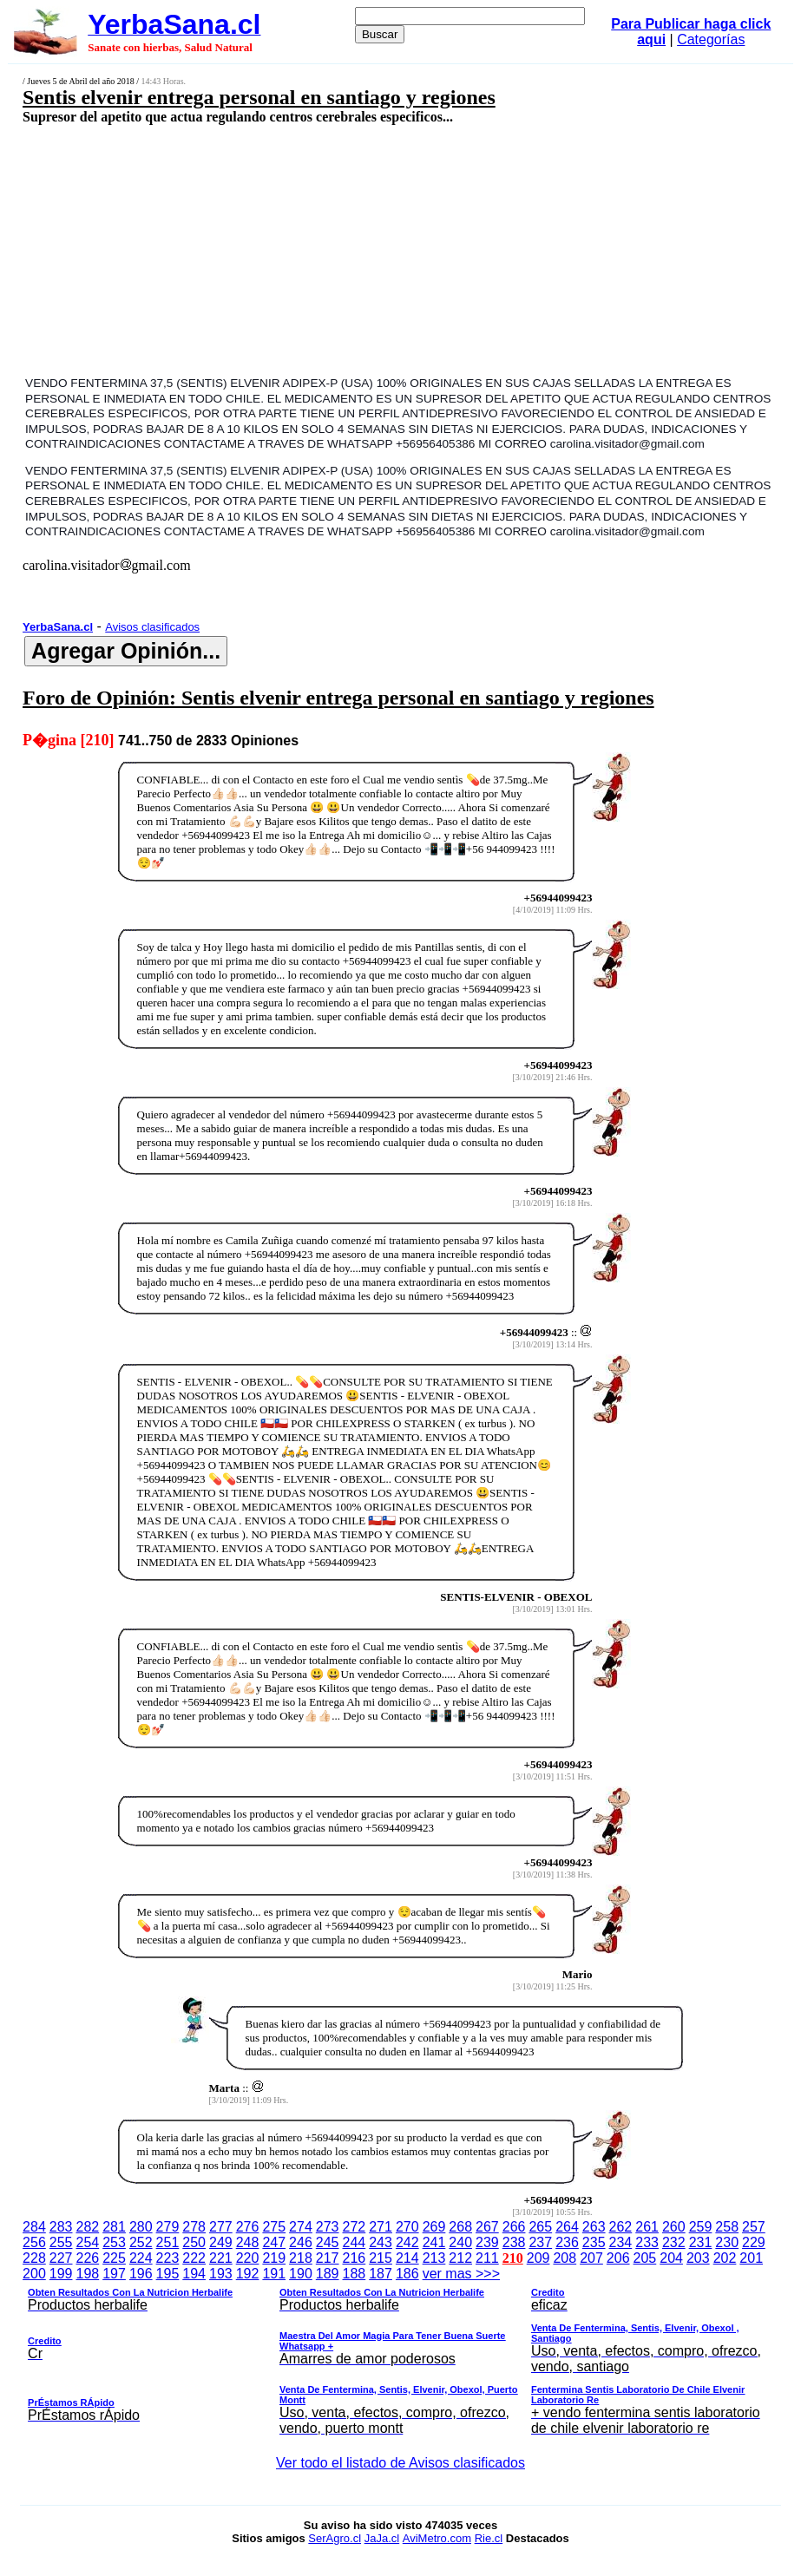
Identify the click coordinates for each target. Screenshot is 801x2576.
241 (434, 2242)
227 (61, 2258)
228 (34, 2258)
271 (380, 2226)
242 (407, 2242)
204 (671, 2258)
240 (460, 2242)
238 (514, 2242)
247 (274, 2242)
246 (300, 2242)
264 (567, 2226)
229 (753, 2242)
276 (247, 2226)
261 (647, 2226)
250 (194, 2242)
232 (674, 2242)
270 (407, 2226)
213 (434, 2258)
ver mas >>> (400, 2354)
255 (61, 2242)
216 (354, 2258)
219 (274, 2258)
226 (87, 2258)
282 (87, 2226)
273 (327, 2226)
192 (247, 2273)
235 (594, 2242)
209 (538, 2258)
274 (300, 2226)
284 (34, 2226)
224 (141, 2258)
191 (274, 2273)
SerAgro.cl (334, 2538)
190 (300, 2273)
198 (87, 2273)
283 (61, 2226)
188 (354, 2273)
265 (540, 2226)
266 (514, 2226)
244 (354, 2242)
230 (727, 2242)
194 (194, 2273)
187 (380, 2273)
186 (407, 2273)
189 (327, 2273)
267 (487, 2226)
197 (114, 2273)
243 (380, 2242)
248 (247, 2242)
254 (87, 2242)
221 (221, 2258)
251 (168, 2242)
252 (141, 2242)
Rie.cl (489, 2538)
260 (674, 2226)
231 (700, 2242)
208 (564, 2258)
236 (567, 2242)
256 (34, 2242)
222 (194, 2258)
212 (460, 2258)
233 (647, 2242)
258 (727, 2226)
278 (194, 2226)
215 (380, 2258)
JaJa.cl (381, 2538)
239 (487, 2242)
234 (621, 2242)
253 (114, 2242)
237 (540, 2242)
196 (141, 2273)
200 (34, 2273)
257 (753, 2226)
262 (621, 2226)
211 (487, 2258)
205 (645, 2258)
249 (221, 2242)
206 (618, 2258)
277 (221, 2226)
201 (751, 2258)
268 (460, 2226)
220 (247, 2258)
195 (168, 2273)
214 (407, 2258)
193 (221, 2273)
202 (725, 2258)
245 (327, 2242)
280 (141, 2226)
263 (594, 2226)
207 (591, 2258)
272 (354, 2226)
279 (168, 2226)
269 (434, 2226)
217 (327, 2258)
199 (61, 2273)
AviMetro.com (437, 2538)
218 (300, 2258)
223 (168, 2258)
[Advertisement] (336, 249)
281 (114, 2226)
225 (114, 2258)
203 (698, 2258)
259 (700, 2226)
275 (274, 2226)
